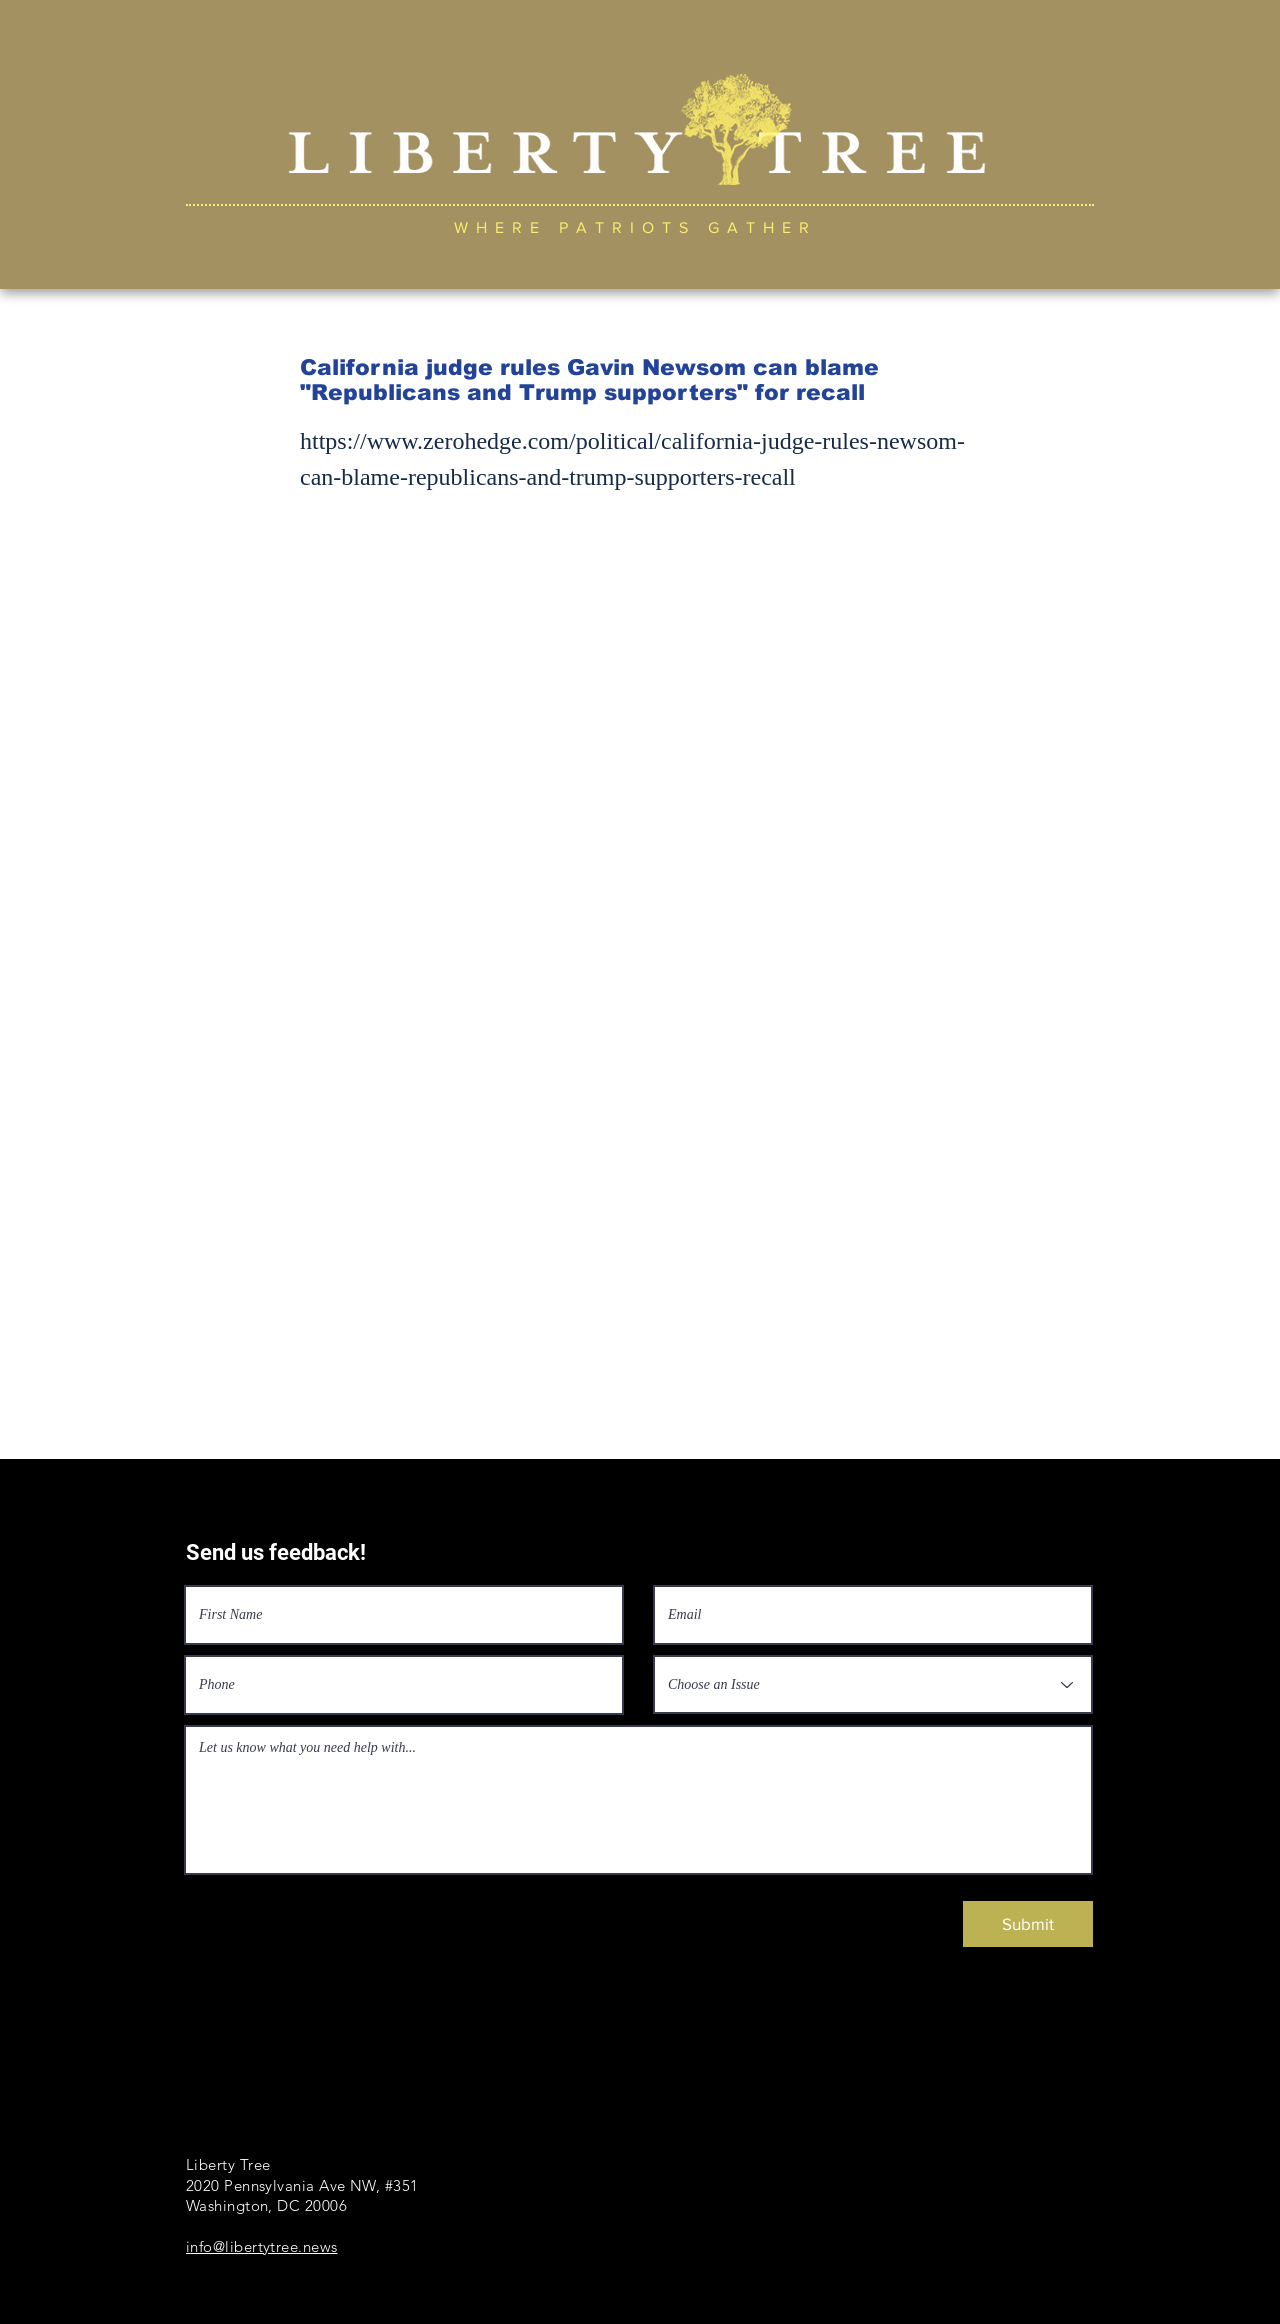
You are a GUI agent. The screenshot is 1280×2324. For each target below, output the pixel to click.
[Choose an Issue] (873, 1684)
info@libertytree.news (261, 2246)
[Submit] (1028, 1924)
